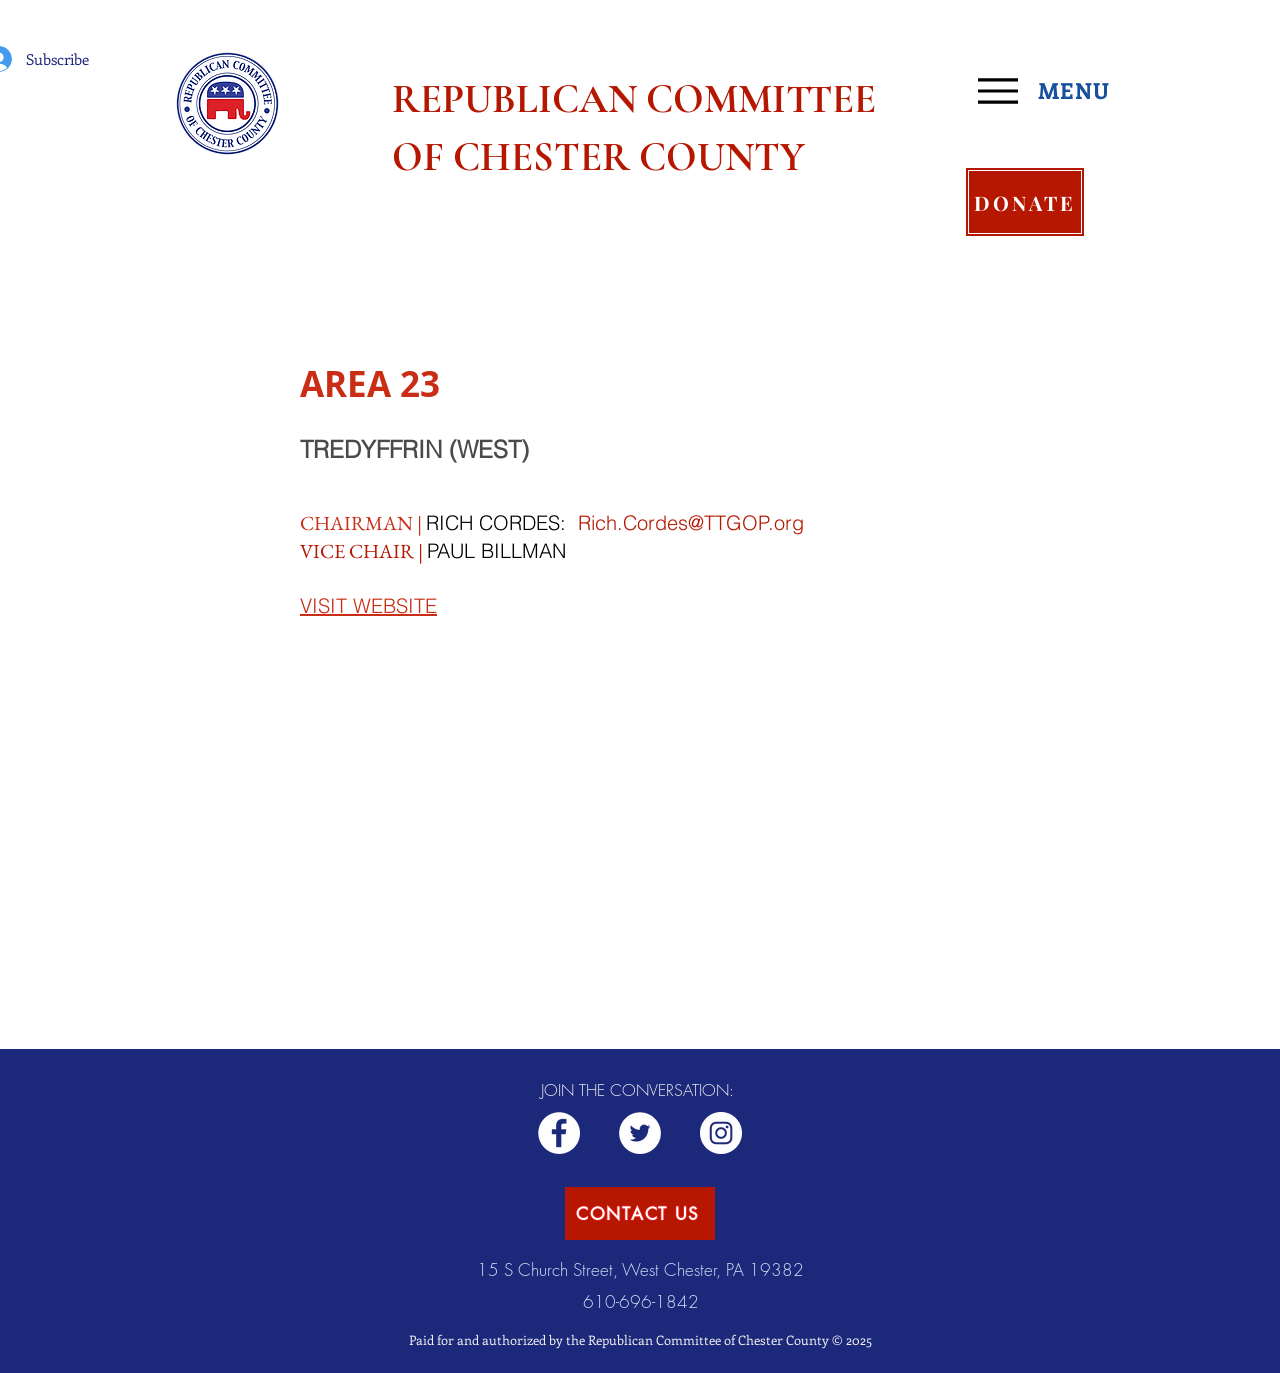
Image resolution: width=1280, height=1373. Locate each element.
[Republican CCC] (721, 1133)
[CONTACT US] (640, 1213)
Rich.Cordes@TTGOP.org (691, 522)
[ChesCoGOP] (640, 1133)
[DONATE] (1025, 202)
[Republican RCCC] (559, 1133)
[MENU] (1051, 91)
